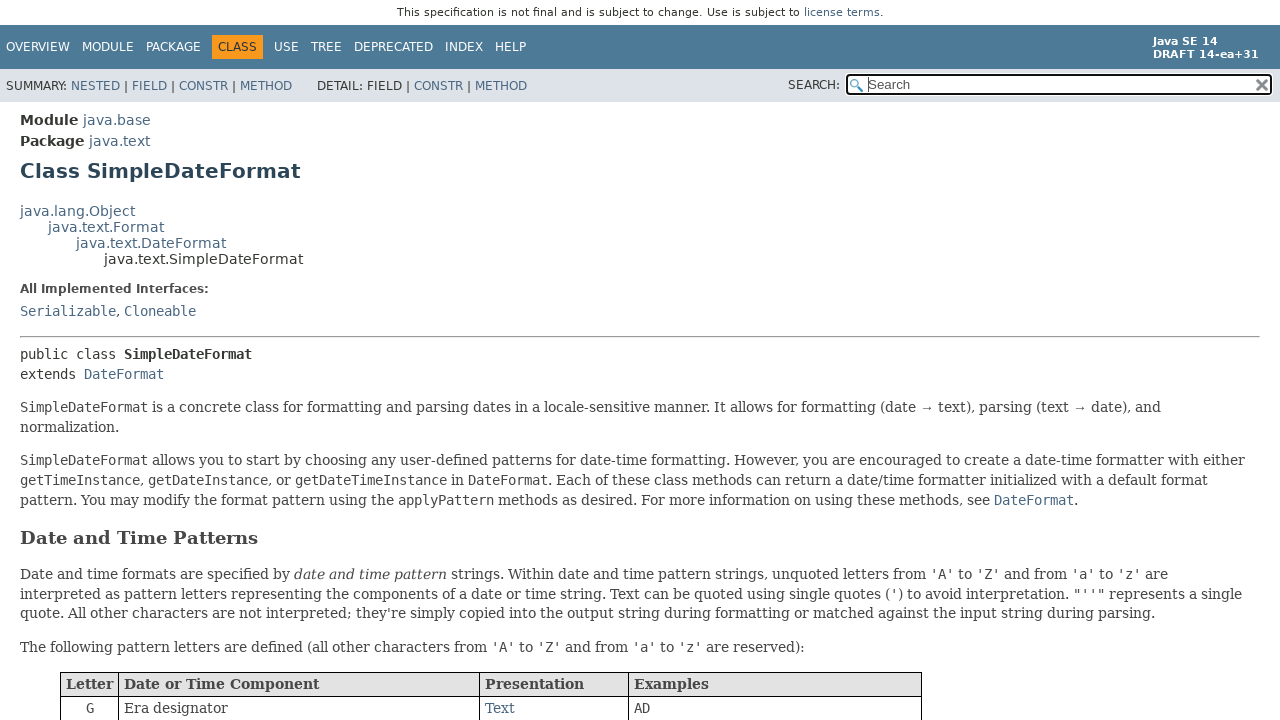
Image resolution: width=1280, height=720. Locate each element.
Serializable (68, 311)
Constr (203, 86)
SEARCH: (814, 85)
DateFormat (124, 374)
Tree (326, 47)
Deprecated (393, 47)
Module (108, 47)
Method (266, 86)
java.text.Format (106, 227)
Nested (95, 86)
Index (464, 47)
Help (510, 47)
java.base (117, 120)
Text (500, 708)
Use (286, 47)
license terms (842, 12)
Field (149, 86)
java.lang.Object (77, 211)
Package (173, 47)
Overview (38, 47)
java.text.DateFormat (151, 243)
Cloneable (160, 311)
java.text (119, 141)
